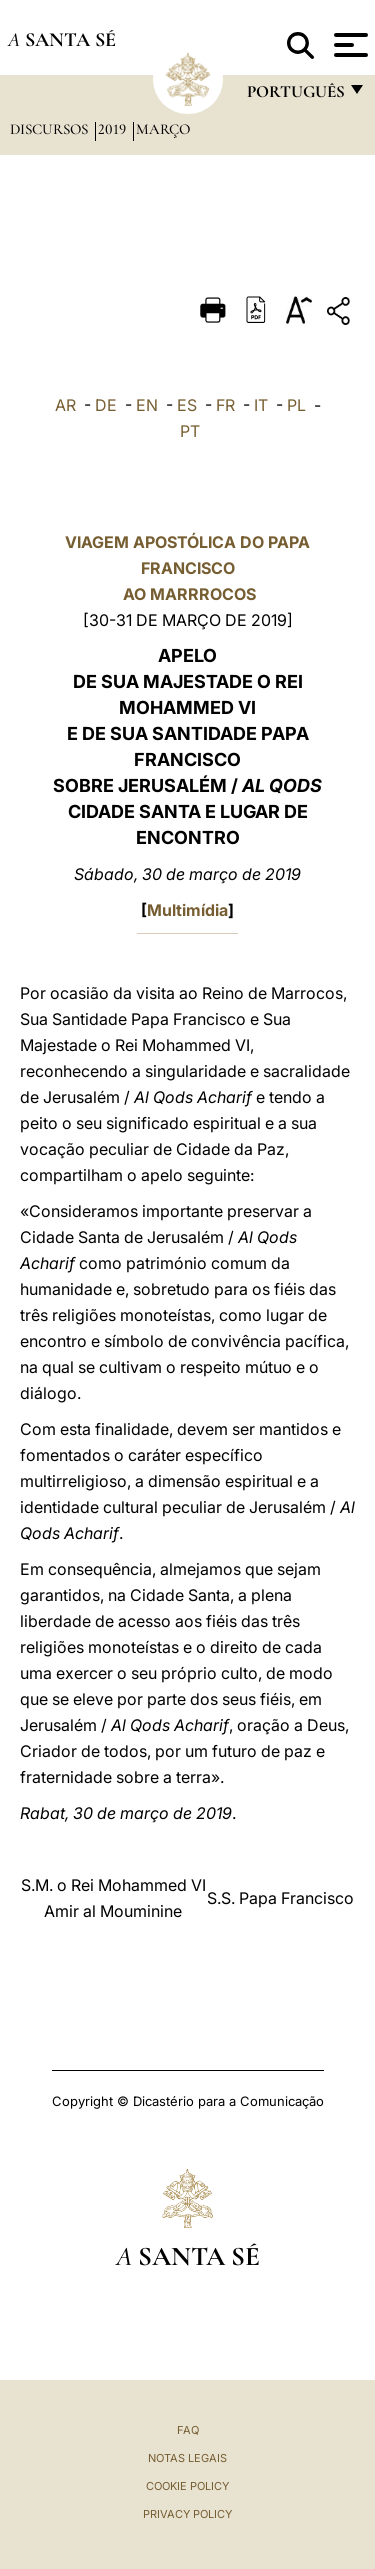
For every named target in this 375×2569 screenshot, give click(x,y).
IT (261, 405)
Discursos (51, 129)
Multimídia (187, 910)
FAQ (188, 2430)
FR (225, 405)
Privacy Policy (187, 2514)
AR (65, 405)
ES (187, 405)
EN (147, 405)
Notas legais (187, 2458)
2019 (114, 129)
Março (163, 129)
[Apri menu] (348, 45)
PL (296, 405)
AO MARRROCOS (187, 594)
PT (190, 431)
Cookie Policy (187, 2486)
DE (106, 405)
